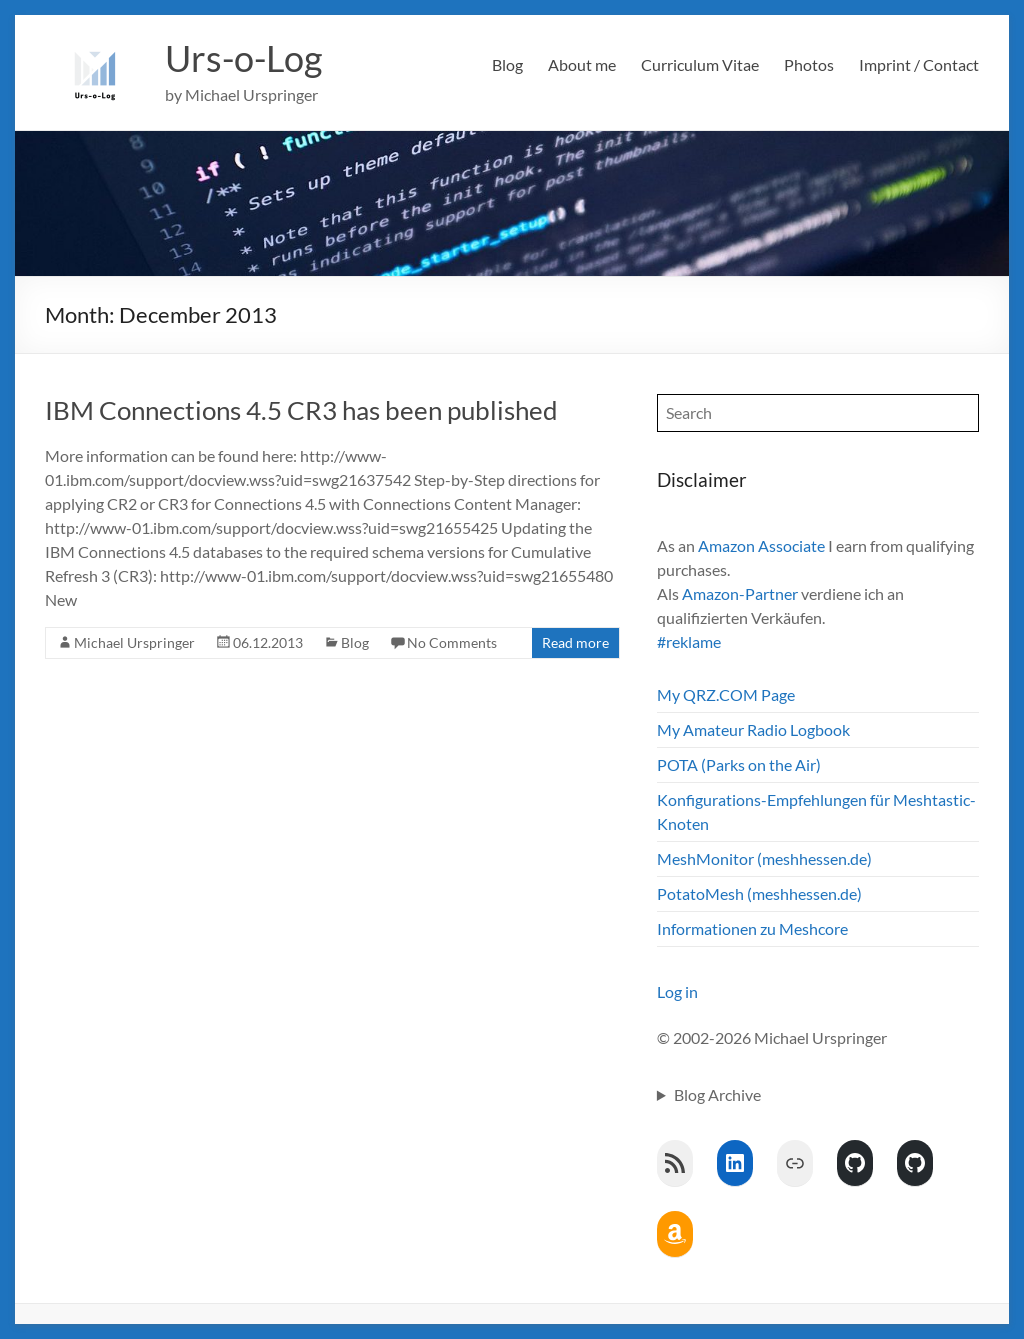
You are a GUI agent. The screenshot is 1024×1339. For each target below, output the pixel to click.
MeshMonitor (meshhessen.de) (764, 858)
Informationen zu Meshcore (752, 928)
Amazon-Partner (740, 593)
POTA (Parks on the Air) (739, 764)
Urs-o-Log (243, 58)
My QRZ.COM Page (726, 694)
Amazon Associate (761, 545)
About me (582, 64)
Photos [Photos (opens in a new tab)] (809, 64)
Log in (677, 991)
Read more (575, 642)
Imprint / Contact (919, 64)
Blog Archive (717, 1094)
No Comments (452, 642)
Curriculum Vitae (700, 64)
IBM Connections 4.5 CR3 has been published (301, 410)
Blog (507, 64)
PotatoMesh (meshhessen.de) (759, 893)
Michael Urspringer (134, 642)
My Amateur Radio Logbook (753, 729)
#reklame (689, 641)
